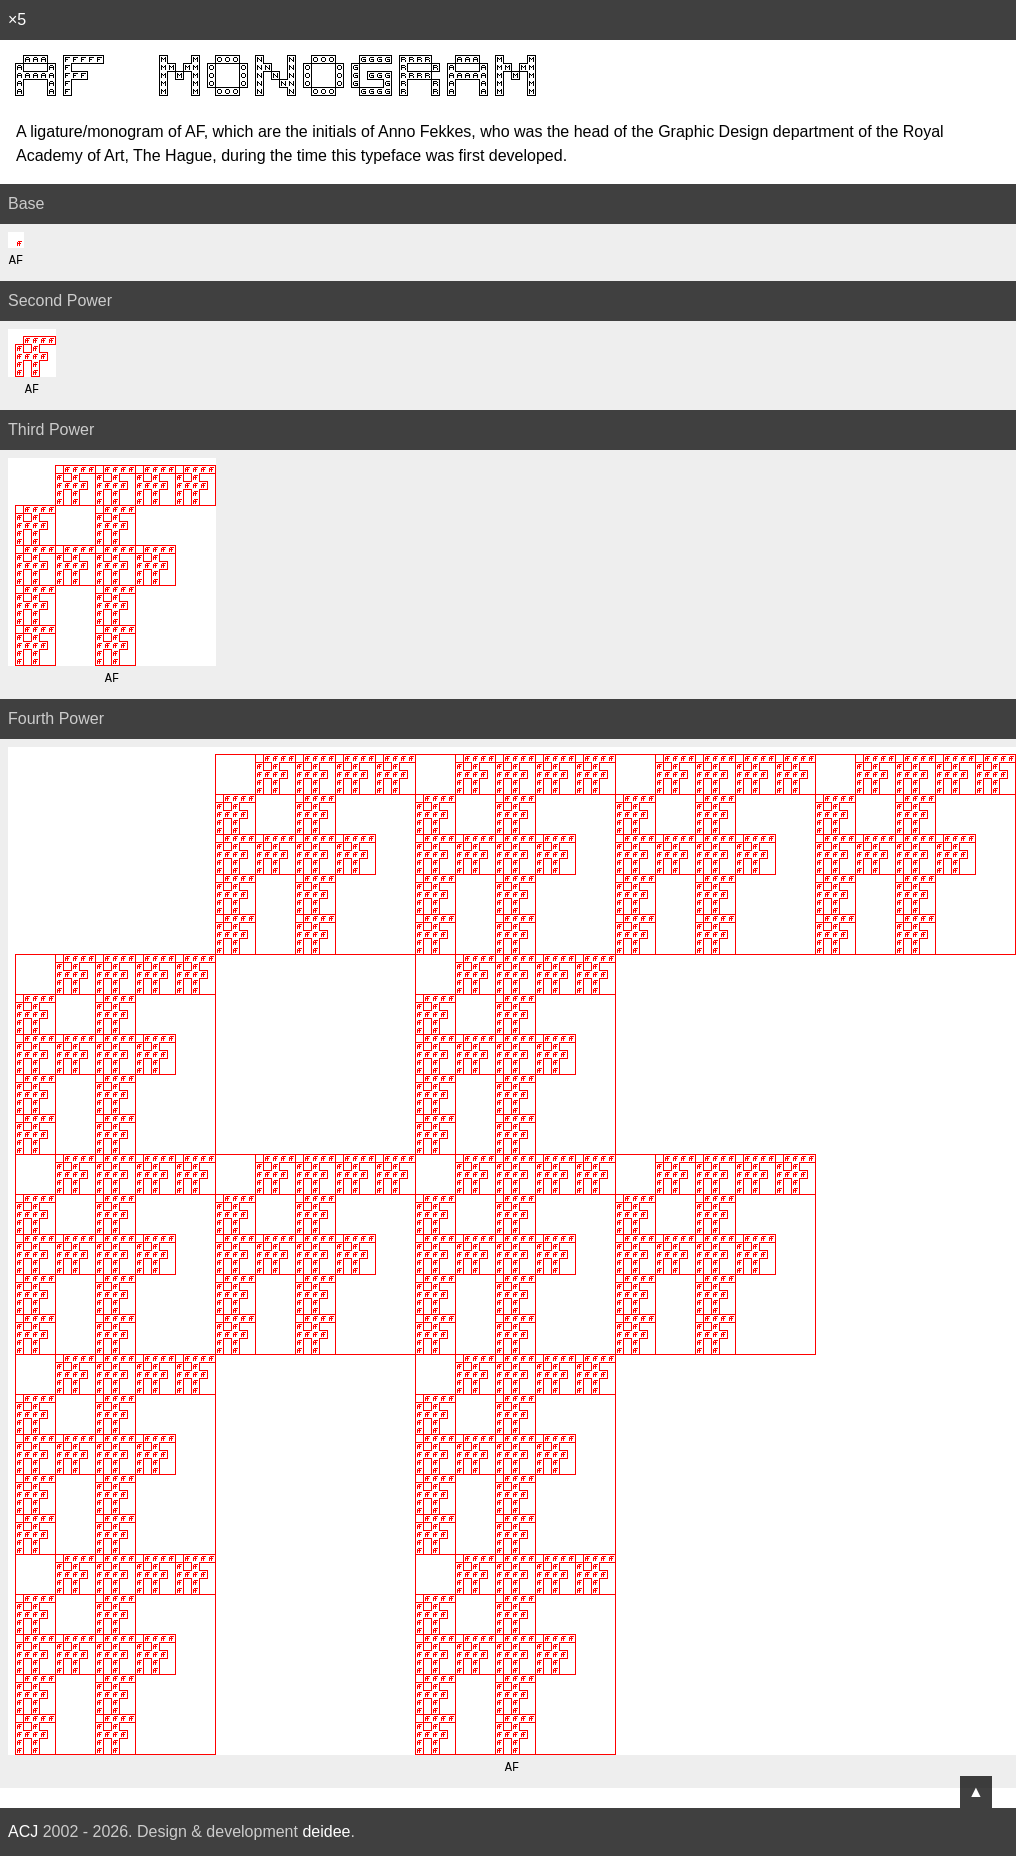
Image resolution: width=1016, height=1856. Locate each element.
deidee (326, 1831)
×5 (17, 19)
